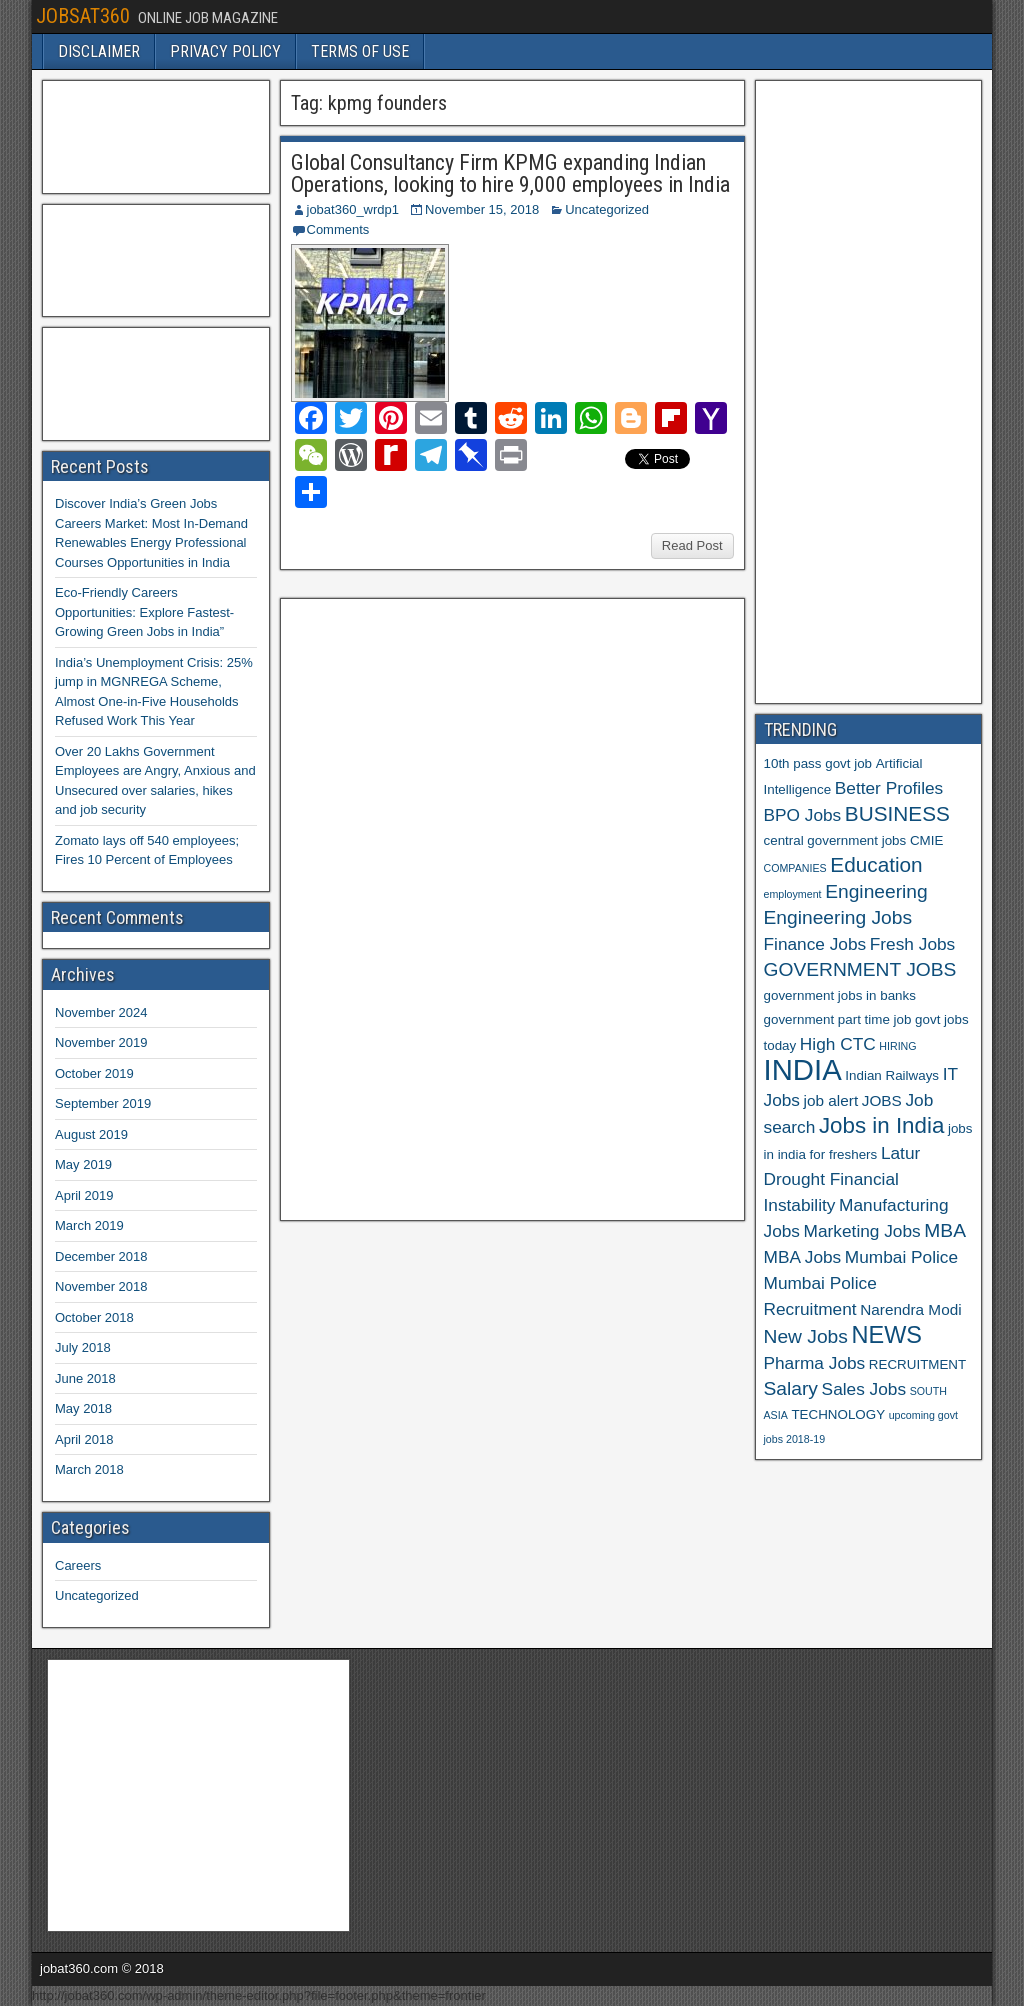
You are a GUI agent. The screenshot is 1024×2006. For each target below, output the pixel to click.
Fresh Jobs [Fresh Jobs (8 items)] (912, 944)
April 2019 (84, 1195)
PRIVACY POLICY (225, 51)
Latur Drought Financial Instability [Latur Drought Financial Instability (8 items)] (842, 1179)
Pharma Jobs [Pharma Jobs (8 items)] (815, 1363)
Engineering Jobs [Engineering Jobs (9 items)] (838, 917)
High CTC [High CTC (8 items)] (838, 1044)
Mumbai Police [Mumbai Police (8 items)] (901, 1257)
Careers (78, 1565)
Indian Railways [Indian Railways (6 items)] (892, 1075)
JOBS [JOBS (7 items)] (882, 1100)
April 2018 (84, 1439)
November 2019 (101, 1042)
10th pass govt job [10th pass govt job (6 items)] (818, 763)
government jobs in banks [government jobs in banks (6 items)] (840, 995)
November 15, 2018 (482, 209)
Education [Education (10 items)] (876, 864)
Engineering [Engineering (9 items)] (876, 891)
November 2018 (101, 1286)
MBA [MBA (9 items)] (945, 1230)
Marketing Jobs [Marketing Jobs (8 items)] (862, 1231)
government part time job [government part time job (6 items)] (838, 1019)
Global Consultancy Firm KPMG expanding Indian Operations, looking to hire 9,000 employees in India (510, 173)
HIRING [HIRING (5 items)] (897, 1046)
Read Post (692, 545)
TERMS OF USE (360, 51)
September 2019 (103, 1103)
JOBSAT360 (83, 16)
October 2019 (94, 1073)
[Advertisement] (439, 907)
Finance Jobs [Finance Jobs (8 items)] (815, 944)
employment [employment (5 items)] (793, 894)
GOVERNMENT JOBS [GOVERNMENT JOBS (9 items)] (860, 969)
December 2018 (101, 1256)
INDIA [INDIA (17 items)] (803, 1069)
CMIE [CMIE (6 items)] (926, 840)
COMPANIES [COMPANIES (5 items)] (795, 868)
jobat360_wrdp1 (353, 209)
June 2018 (85, 1378)
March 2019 (89, 1225)
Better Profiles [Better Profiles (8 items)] (889, 788)
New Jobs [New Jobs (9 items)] (806, 1336)
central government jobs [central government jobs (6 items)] (835, 840)
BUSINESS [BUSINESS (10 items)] (897, 813)
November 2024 (101, 1012)
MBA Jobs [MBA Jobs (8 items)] (803, 1257)
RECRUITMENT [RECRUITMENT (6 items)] (917, 1364)
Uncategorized (607, 209)
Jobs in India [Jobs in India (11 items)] (881, 1125)
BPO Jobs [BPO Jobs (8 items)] (803, 815)
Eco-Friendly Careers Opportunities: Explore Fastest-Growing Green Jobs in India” (144, 612)
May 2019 (83, 1164)
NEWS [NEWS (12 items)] (887, 1335)
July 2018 (83, 1347)
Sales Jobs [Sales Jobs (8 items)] (864, 1389)
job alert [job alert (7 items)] (831, 1100)
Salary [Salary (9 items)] (791, 1388)
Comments (338, 229)
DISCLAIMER (99, 51)
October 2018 (94, 1317)
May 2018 (83, 1408)
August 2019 (91, 1134)
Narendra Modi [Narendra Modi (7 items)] (910, 1309)
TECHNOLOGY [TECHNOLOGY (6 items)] (838, 1414)
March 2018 (89, 1469)
